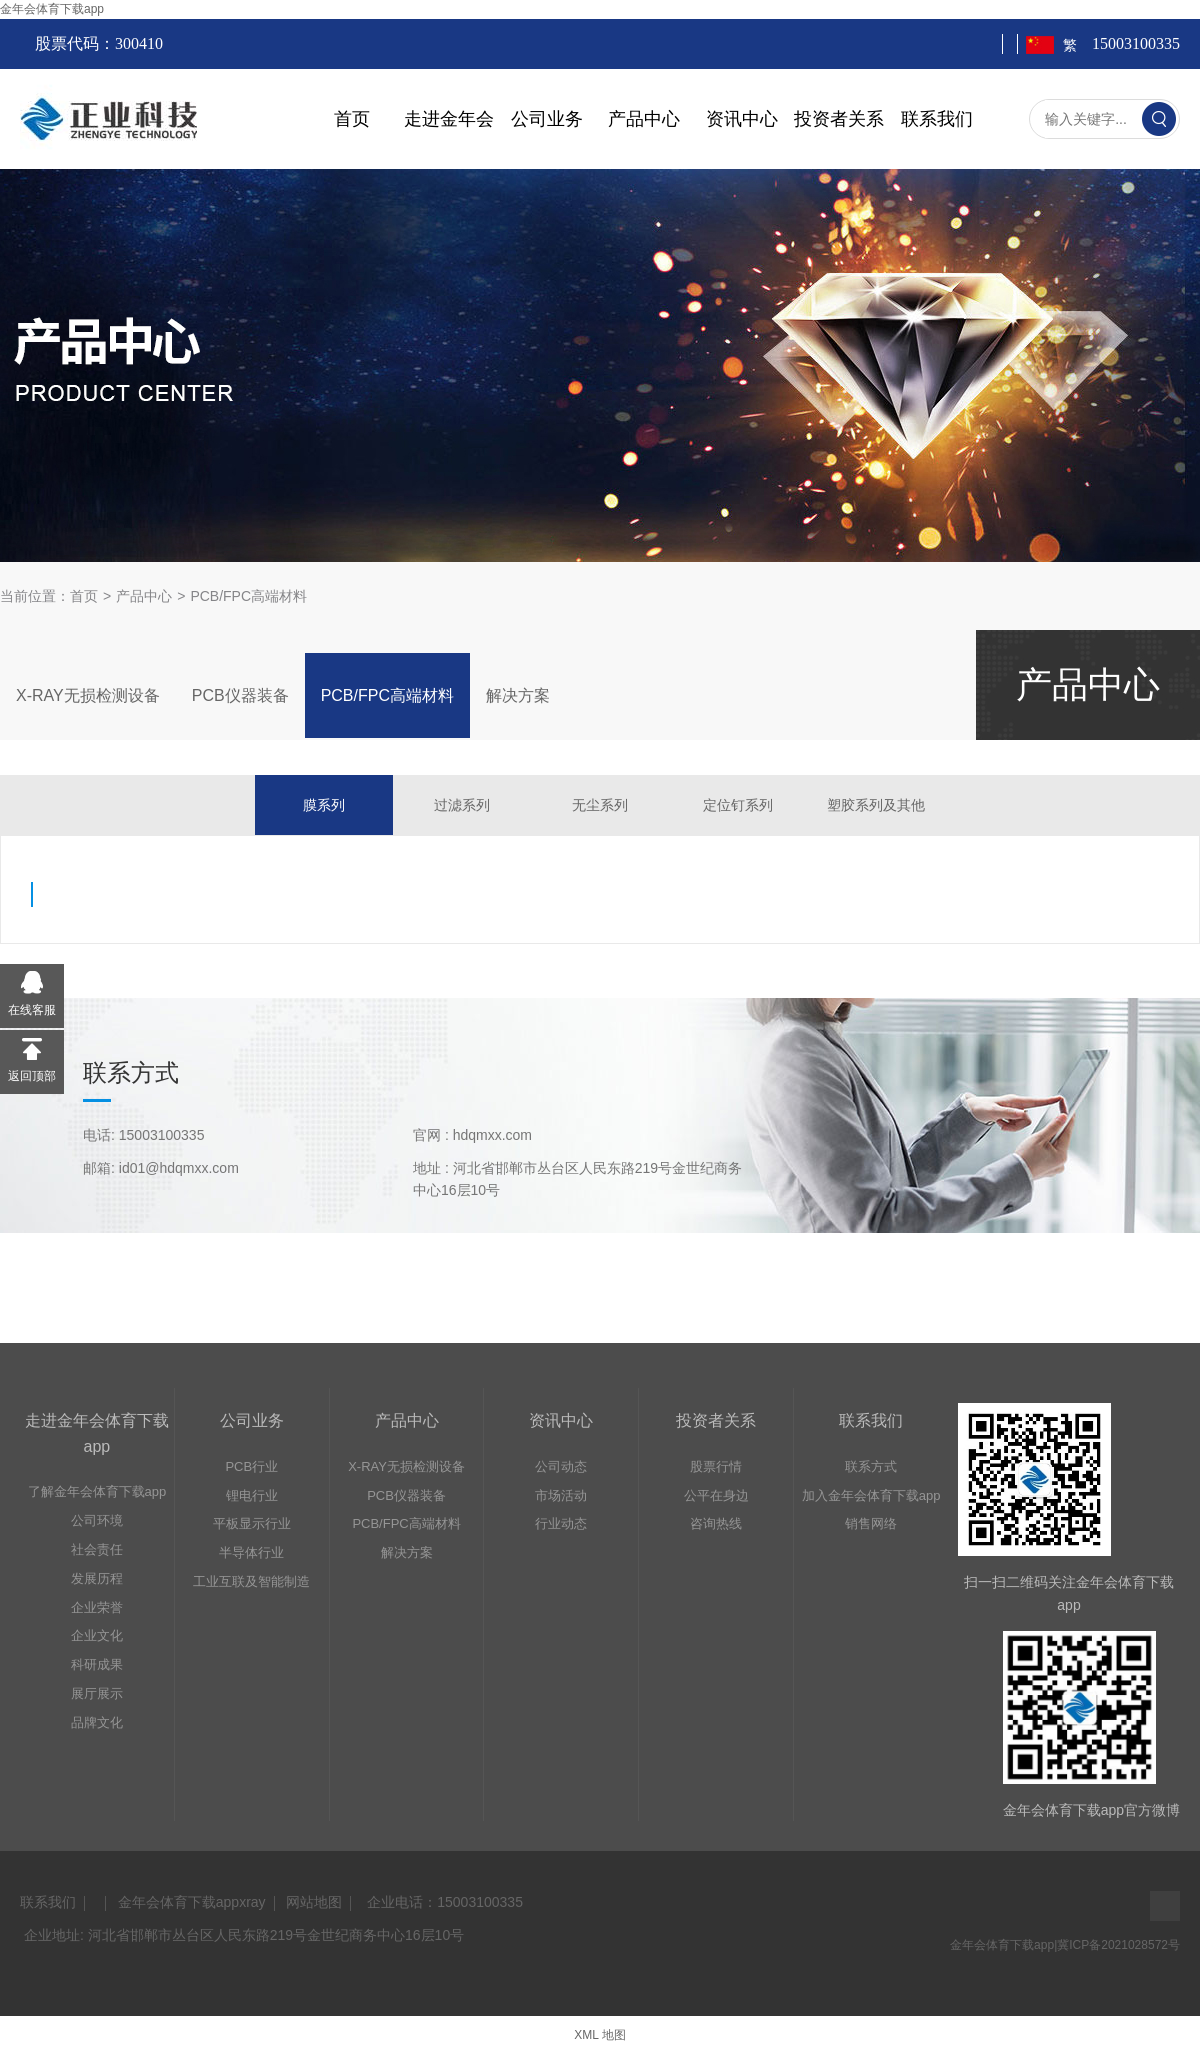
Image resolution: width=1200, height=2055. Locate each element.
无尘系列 (600, 805)
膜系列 (324, 805)
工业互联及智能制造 (251, 1581)
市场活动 (561, 1495)
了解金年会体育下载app (97, 1491)
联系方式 (871, 1466)
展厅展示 (97, 1693)
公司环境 (97, 1520)
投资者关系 (839, 119)
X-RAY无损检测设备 (88, 695)
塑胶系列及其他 (876, 805)
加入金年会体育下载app (871, 1495)
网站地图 (314, 1902)
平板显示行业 (252, 1523)
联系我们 (937, 119)
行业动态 (561, 1523)
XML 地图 (600, 2035)
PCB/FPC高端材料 (248, 596)
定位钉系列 (738, 805)
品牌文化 (97, 1722)
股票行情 (716, 1466)
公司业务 (547, 119)
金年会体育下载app (52, 9)
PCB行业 (251, 1466)
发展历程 (97, 1578)
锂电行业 (252, 1495)
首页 (352, 119)
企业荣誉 (97, 1607)
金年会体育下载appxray (192, 1902)
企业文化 (97, 1635)
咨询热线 (716, 1523)
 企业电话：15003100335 (443, 1902)
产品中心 (644, 119)
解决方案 (518, 695)
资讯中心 (742, 119)
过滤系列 (462, 805)
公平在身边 (716, 1495)
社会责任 (97, 1549)
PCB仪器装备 (240, 695)
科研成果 (97, 1664)
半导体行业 (251, 1552)
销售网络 (871, 1523)
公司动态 (561, 1466)
